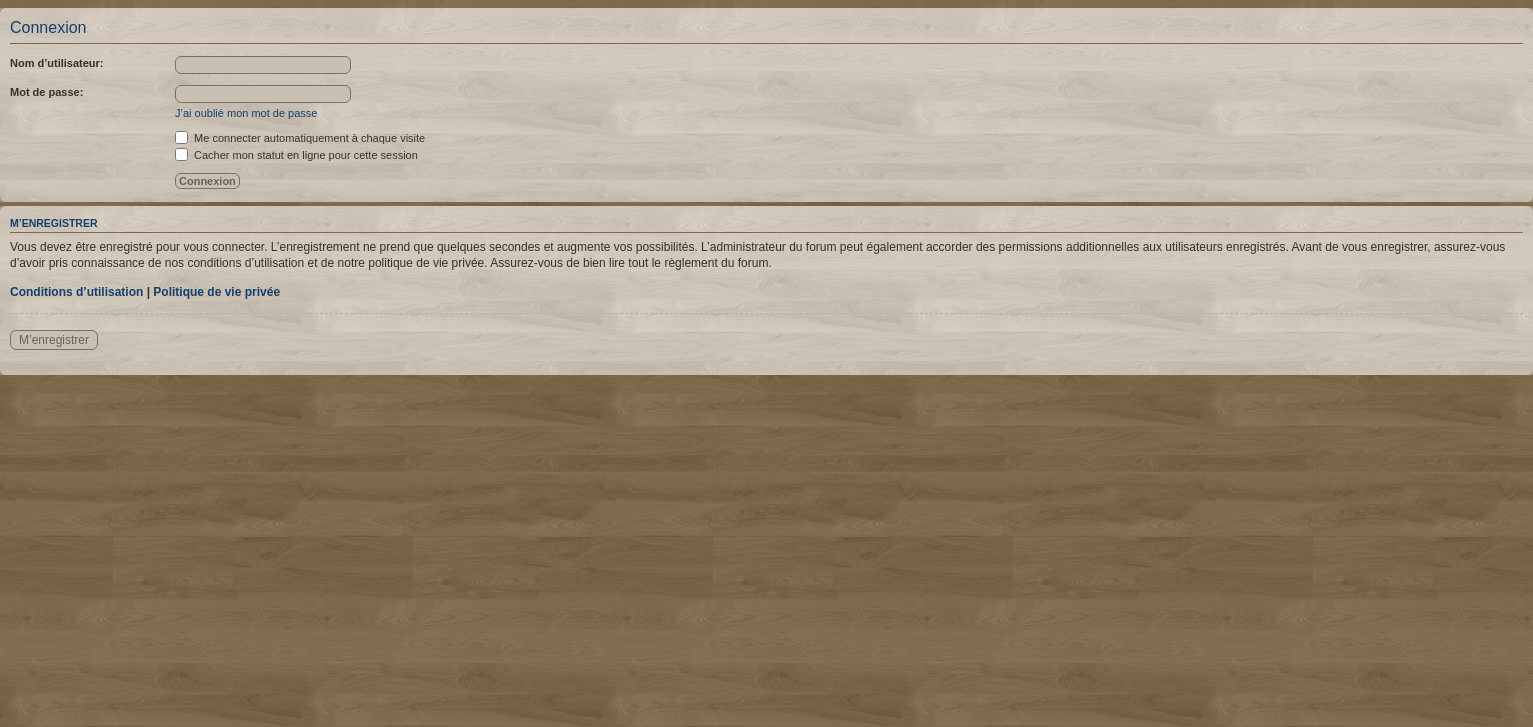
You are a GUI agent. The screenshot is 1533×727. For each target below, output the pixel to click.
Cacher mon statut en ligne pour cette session (296, 155)
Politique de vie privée (216, 292)
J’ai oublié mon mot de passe (246, 113)
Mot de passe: (46, 92)
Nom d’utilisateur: (57, 63)
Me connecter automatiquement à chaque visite (300, 138)
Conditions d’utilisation (76, 292)
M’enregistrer (54, 340)
